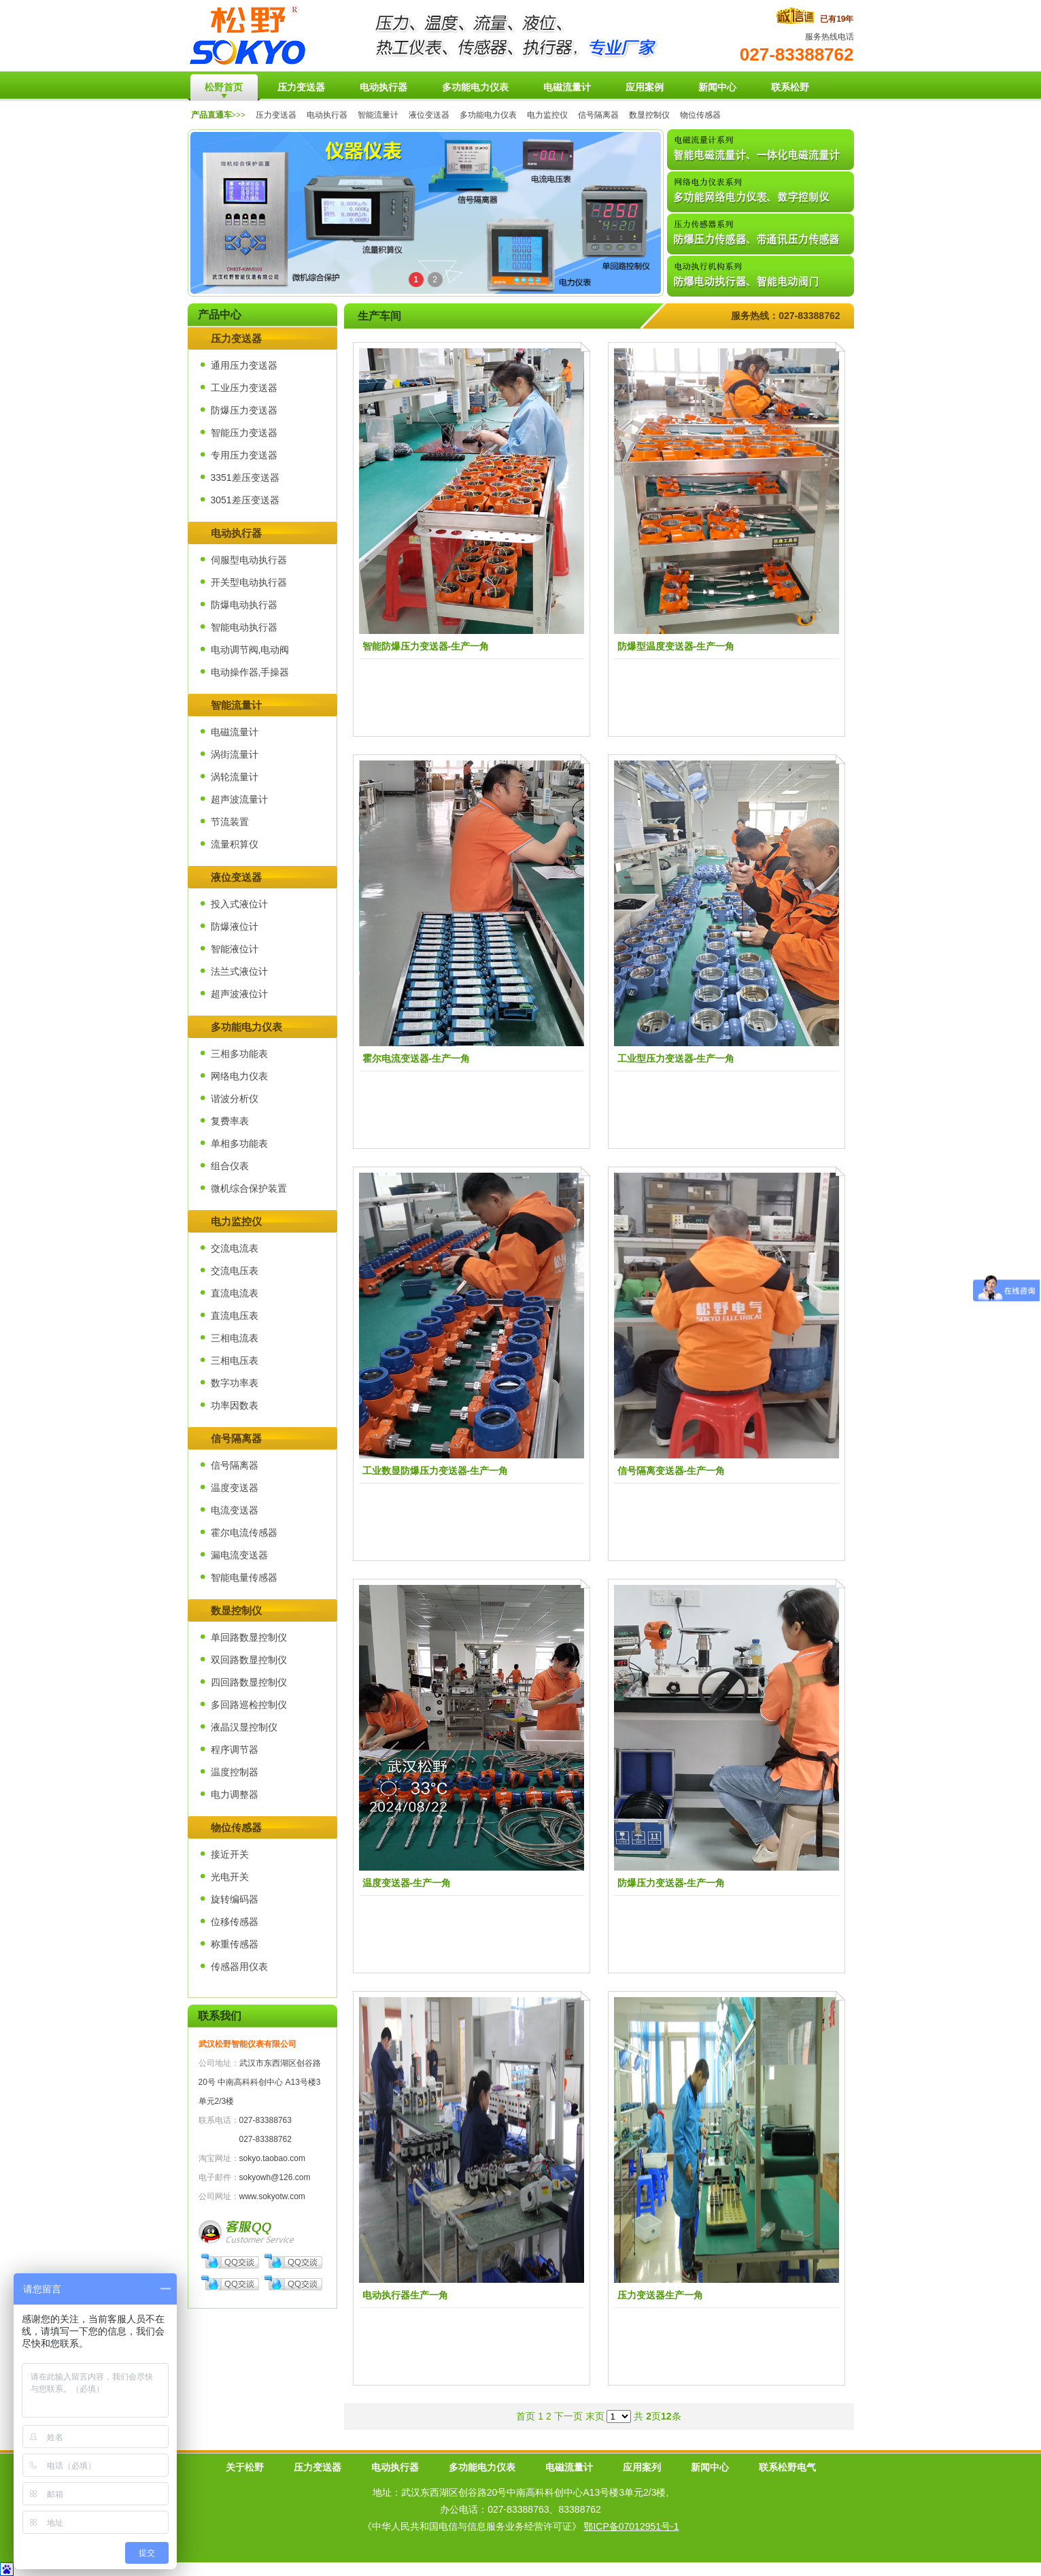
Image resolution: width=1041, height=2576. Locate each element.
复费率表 (230, 1121)
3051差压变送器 (245, 500)
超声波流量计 (239, 799)
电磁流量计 (234, 731)
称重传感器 (234, 1944)
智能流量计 (378, 115)
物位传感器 (700, 115)
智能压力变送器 (244, 432)
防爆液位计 (234, 926)
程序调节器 (234, 1749)
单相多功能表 (239, 1143)
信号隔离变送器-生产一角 (671, 1470)
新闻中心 (710, 2467)
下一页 (568, 2416)
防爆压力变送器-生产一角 (671, 1882)
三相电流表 (234, 1338)
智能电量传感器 (244, 1577)
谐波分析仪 (234, 1098)
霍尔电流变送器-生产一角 (416, 1058)
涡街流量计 (234, 754)
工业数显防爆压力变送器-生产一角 (435, 1470)
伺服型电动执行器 (249, 559)
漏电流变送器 (239, 1555)
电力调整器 (234, 1794)
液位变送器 (429, 115)
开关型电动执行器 (249, 582)
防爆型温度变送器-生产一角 (676, 646)
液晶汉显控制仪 (244, 1727)
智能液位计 (234, 948)
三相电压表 (234, 1360)
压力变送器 (276, 115)
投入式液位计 (239, 904)
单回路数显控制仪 (249, 1637)
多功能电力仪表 (488, 115)
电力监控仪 (547, 115)
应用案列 (642, 2467)
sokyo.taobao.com (272, 2158)
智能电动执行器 (244, 627)
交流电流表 (234, 1248)
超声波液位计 (239, 993)
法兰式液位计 (239, 971)
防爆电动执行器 (244, 604)
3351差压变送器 (245, 477)
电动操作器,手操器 (250, 672)
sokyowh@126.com (275, 2177)
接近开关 (230, 1854)
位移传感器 (234, 1921)
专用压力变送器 (244, 455)
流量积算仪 (234, 844)
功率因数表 (234, 1405)
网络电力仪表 (239, 1076)
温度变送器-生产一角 (406, 1882)
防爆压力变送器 (244, 410)
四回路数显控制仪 (249, 1682)
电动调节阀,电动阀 (250, 649)
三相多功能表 (239, 1053)
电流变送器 (234, 1510)
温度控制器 (234, 1772)
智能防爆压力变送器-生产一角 (426, 646)
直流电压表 (234, 1315)
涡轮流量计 (234, 776)
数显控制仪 (649, 115)
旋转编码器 (234, 1899)
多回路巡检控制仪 (249, 1704)
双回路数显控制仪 (249, 1659)
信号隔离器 (598, 115)
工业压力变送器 (244, 387)
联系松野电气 (787, 2467)
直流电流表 (234, 1293)
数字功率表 (234, 1382)
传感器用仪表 (239, 1966)
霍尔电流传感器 (244, 1532)
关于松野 (245, 2467)
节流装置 (230, 821)
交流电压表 (234, 1270)
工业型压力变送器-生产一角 (676, 1058)
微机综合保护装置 (249, 1188)
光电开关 (230, 1876)
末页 (594, 2416)
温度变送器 (234, 1487)
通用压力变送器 (244, 365)
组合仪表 (230, 1165)
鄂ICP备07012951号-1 (631, 2526)
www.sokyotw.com (272, 2196)
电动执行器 (327, 115)
